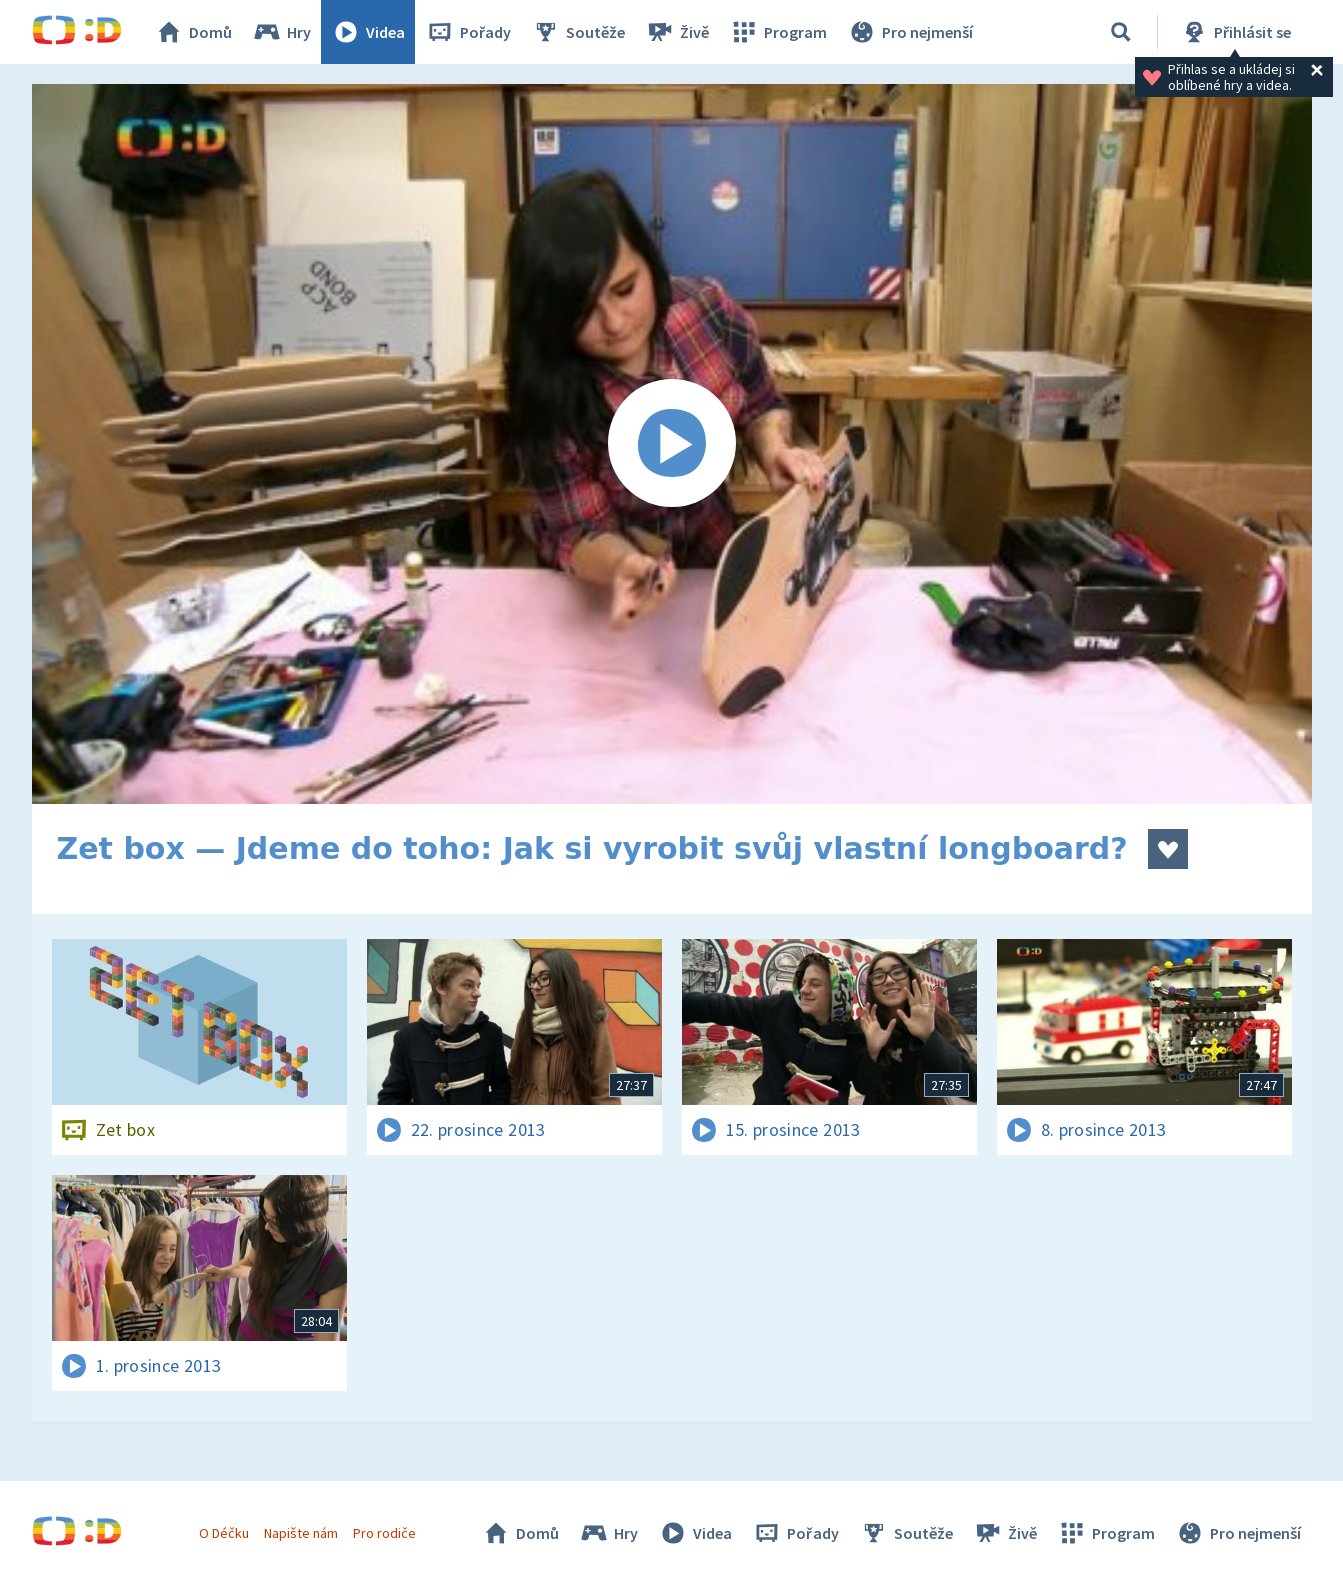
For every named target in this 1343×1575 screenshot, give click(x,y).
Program (778, 32)
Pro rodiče (384, 1533)
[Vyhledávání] (1121, 32)
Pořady (468, 32)
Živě (677, 32)
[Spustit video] (672, 444)
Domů (193, 32)
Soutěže (578, 32)
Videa (368, 32)
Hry (281, 32)
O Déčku (224, 1533)
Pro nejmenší (910, 32)
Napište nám (301, 1533)
